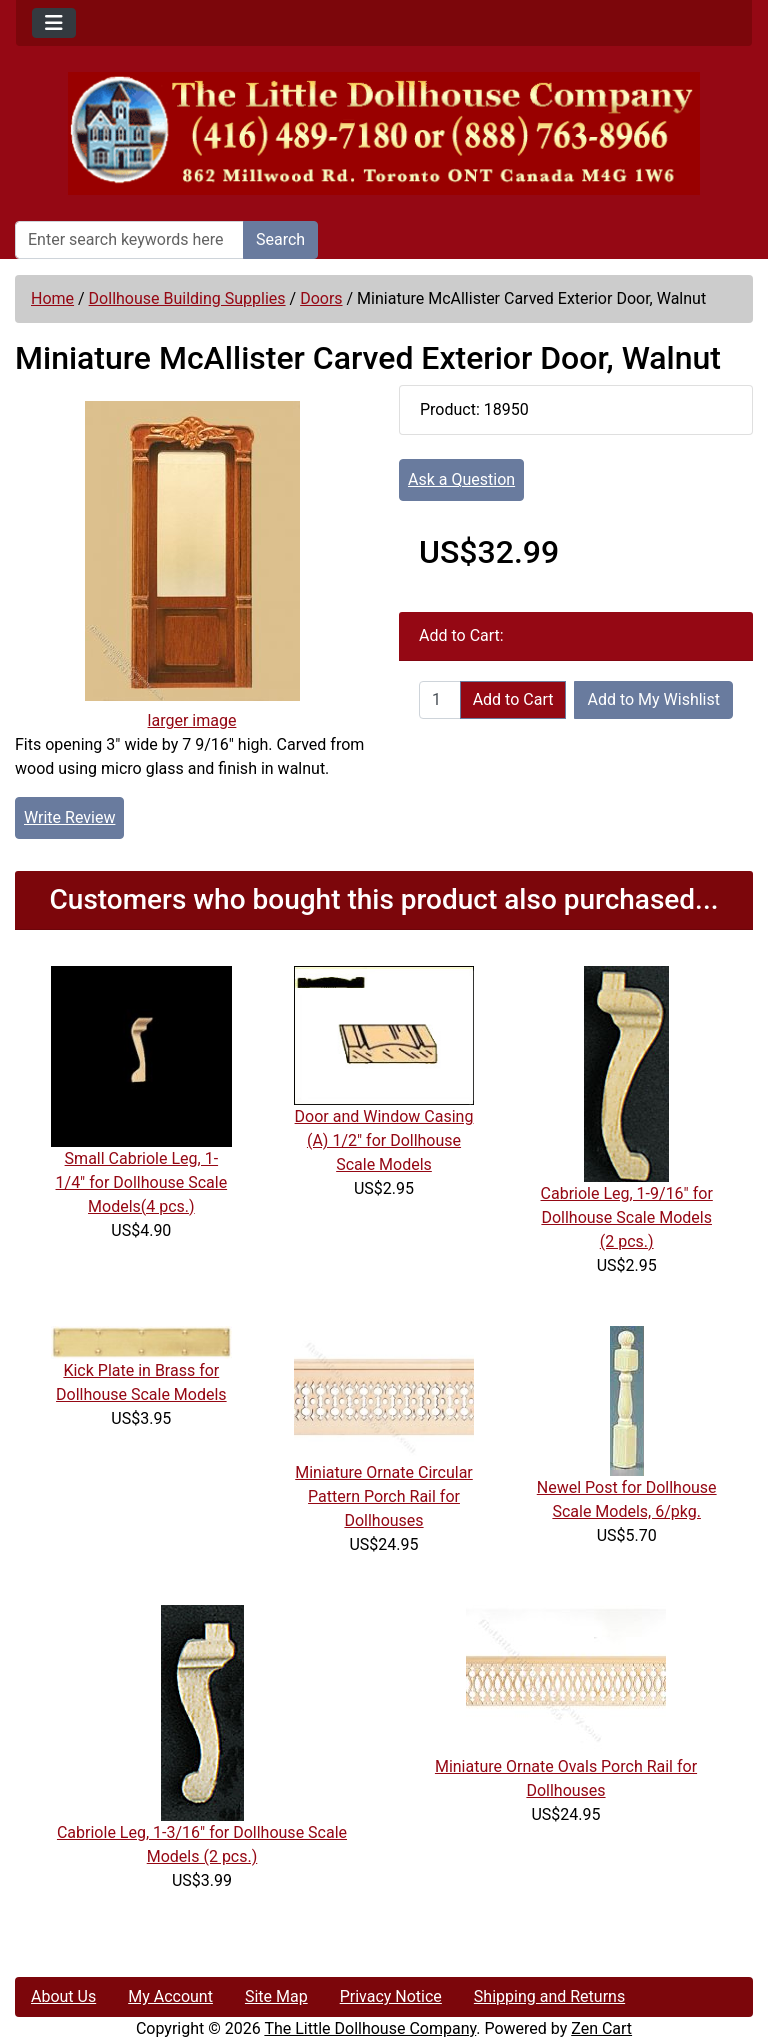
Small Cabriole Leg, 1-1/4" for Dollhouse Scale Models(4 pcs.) (142, 1182)
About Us (63, 1996)
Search (280, 239)
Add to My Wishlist (653, 699)
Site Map (276, 1996)
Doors (321, 298)
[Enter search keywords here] (129, 240)
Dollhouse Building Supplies (187, 298)
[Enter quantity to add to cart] (440, 700)
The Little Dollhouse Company (370, 2028)
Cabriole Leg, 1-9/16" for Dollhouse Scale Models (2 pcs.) (627, 1217)
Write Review (69, 817)
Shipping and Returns (549, 1996)
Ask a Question (461, 479)
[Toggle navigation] (54, 23)
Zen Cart (601, 2028)
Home (52, 298)
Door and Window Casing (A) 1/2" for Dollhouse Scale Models (384, 1140)
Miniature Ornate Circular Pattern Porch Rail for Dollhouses (384, 1496)
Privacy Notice (391, 1996)
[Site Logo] (384, 133)
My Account (170, 1996)
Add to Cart (513, 699)
